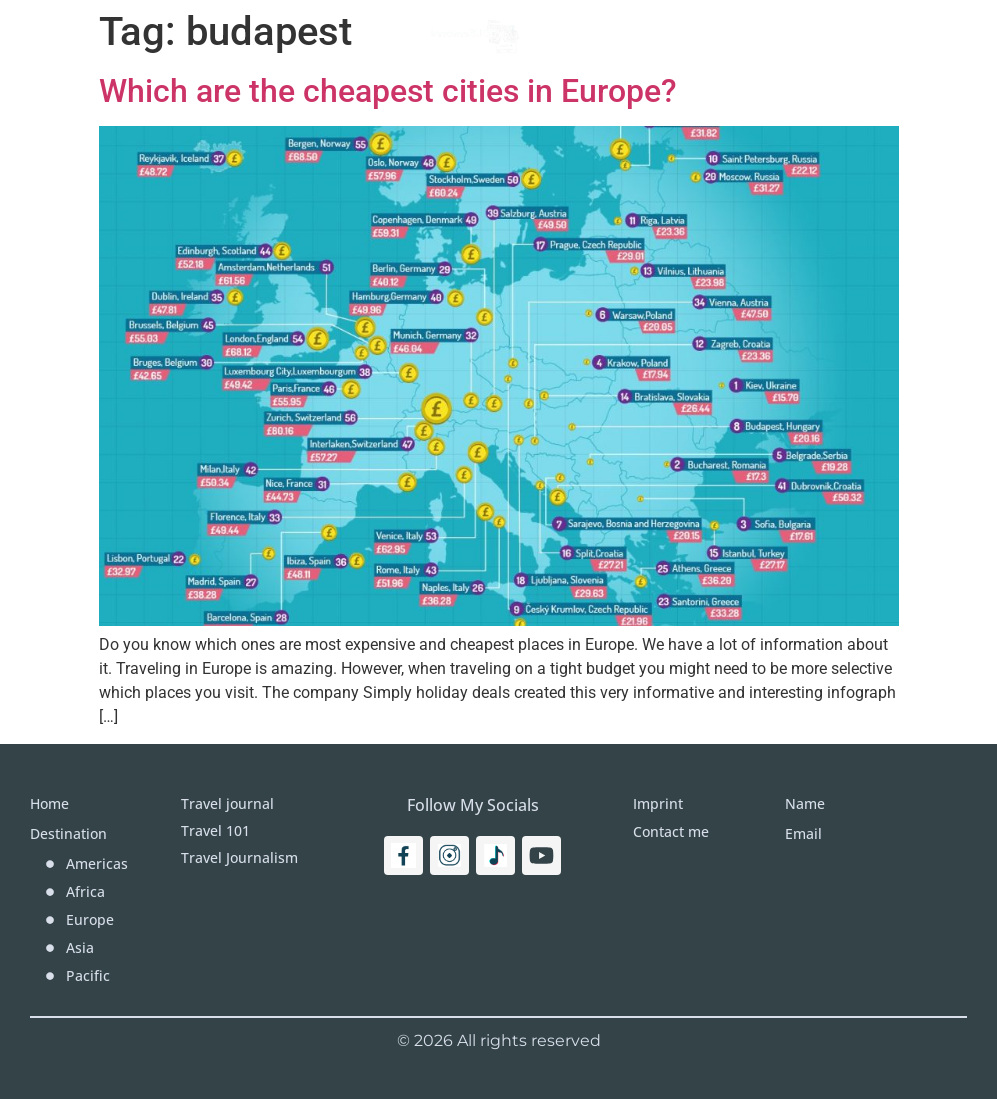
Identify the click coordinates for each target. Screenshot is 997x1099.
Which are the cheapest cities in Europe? (388, 91)
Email (803, 833)
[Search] (924, 35)
